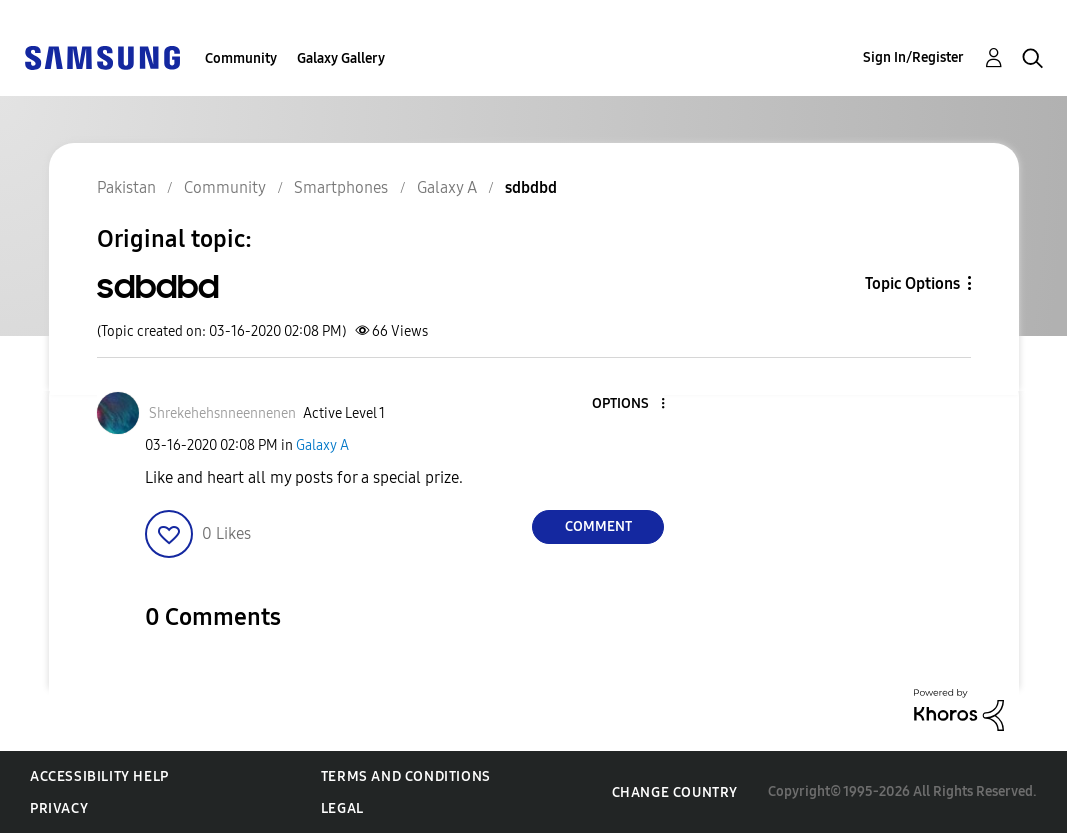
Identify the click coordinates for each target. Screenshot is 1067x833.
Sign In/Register (913, 57)
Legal (342, 808)
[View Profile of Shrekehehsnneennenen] (222, 413)
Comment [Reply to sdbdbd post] (598, 526)
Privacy (59, 808)
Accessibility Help (99, 776)
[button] (630, 404)
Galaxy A (322, 445)
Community (241, 58)
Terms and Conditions (406, 776)
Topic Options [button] (912, 283)
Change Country (675, 792)
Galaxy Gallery (341, 58)
